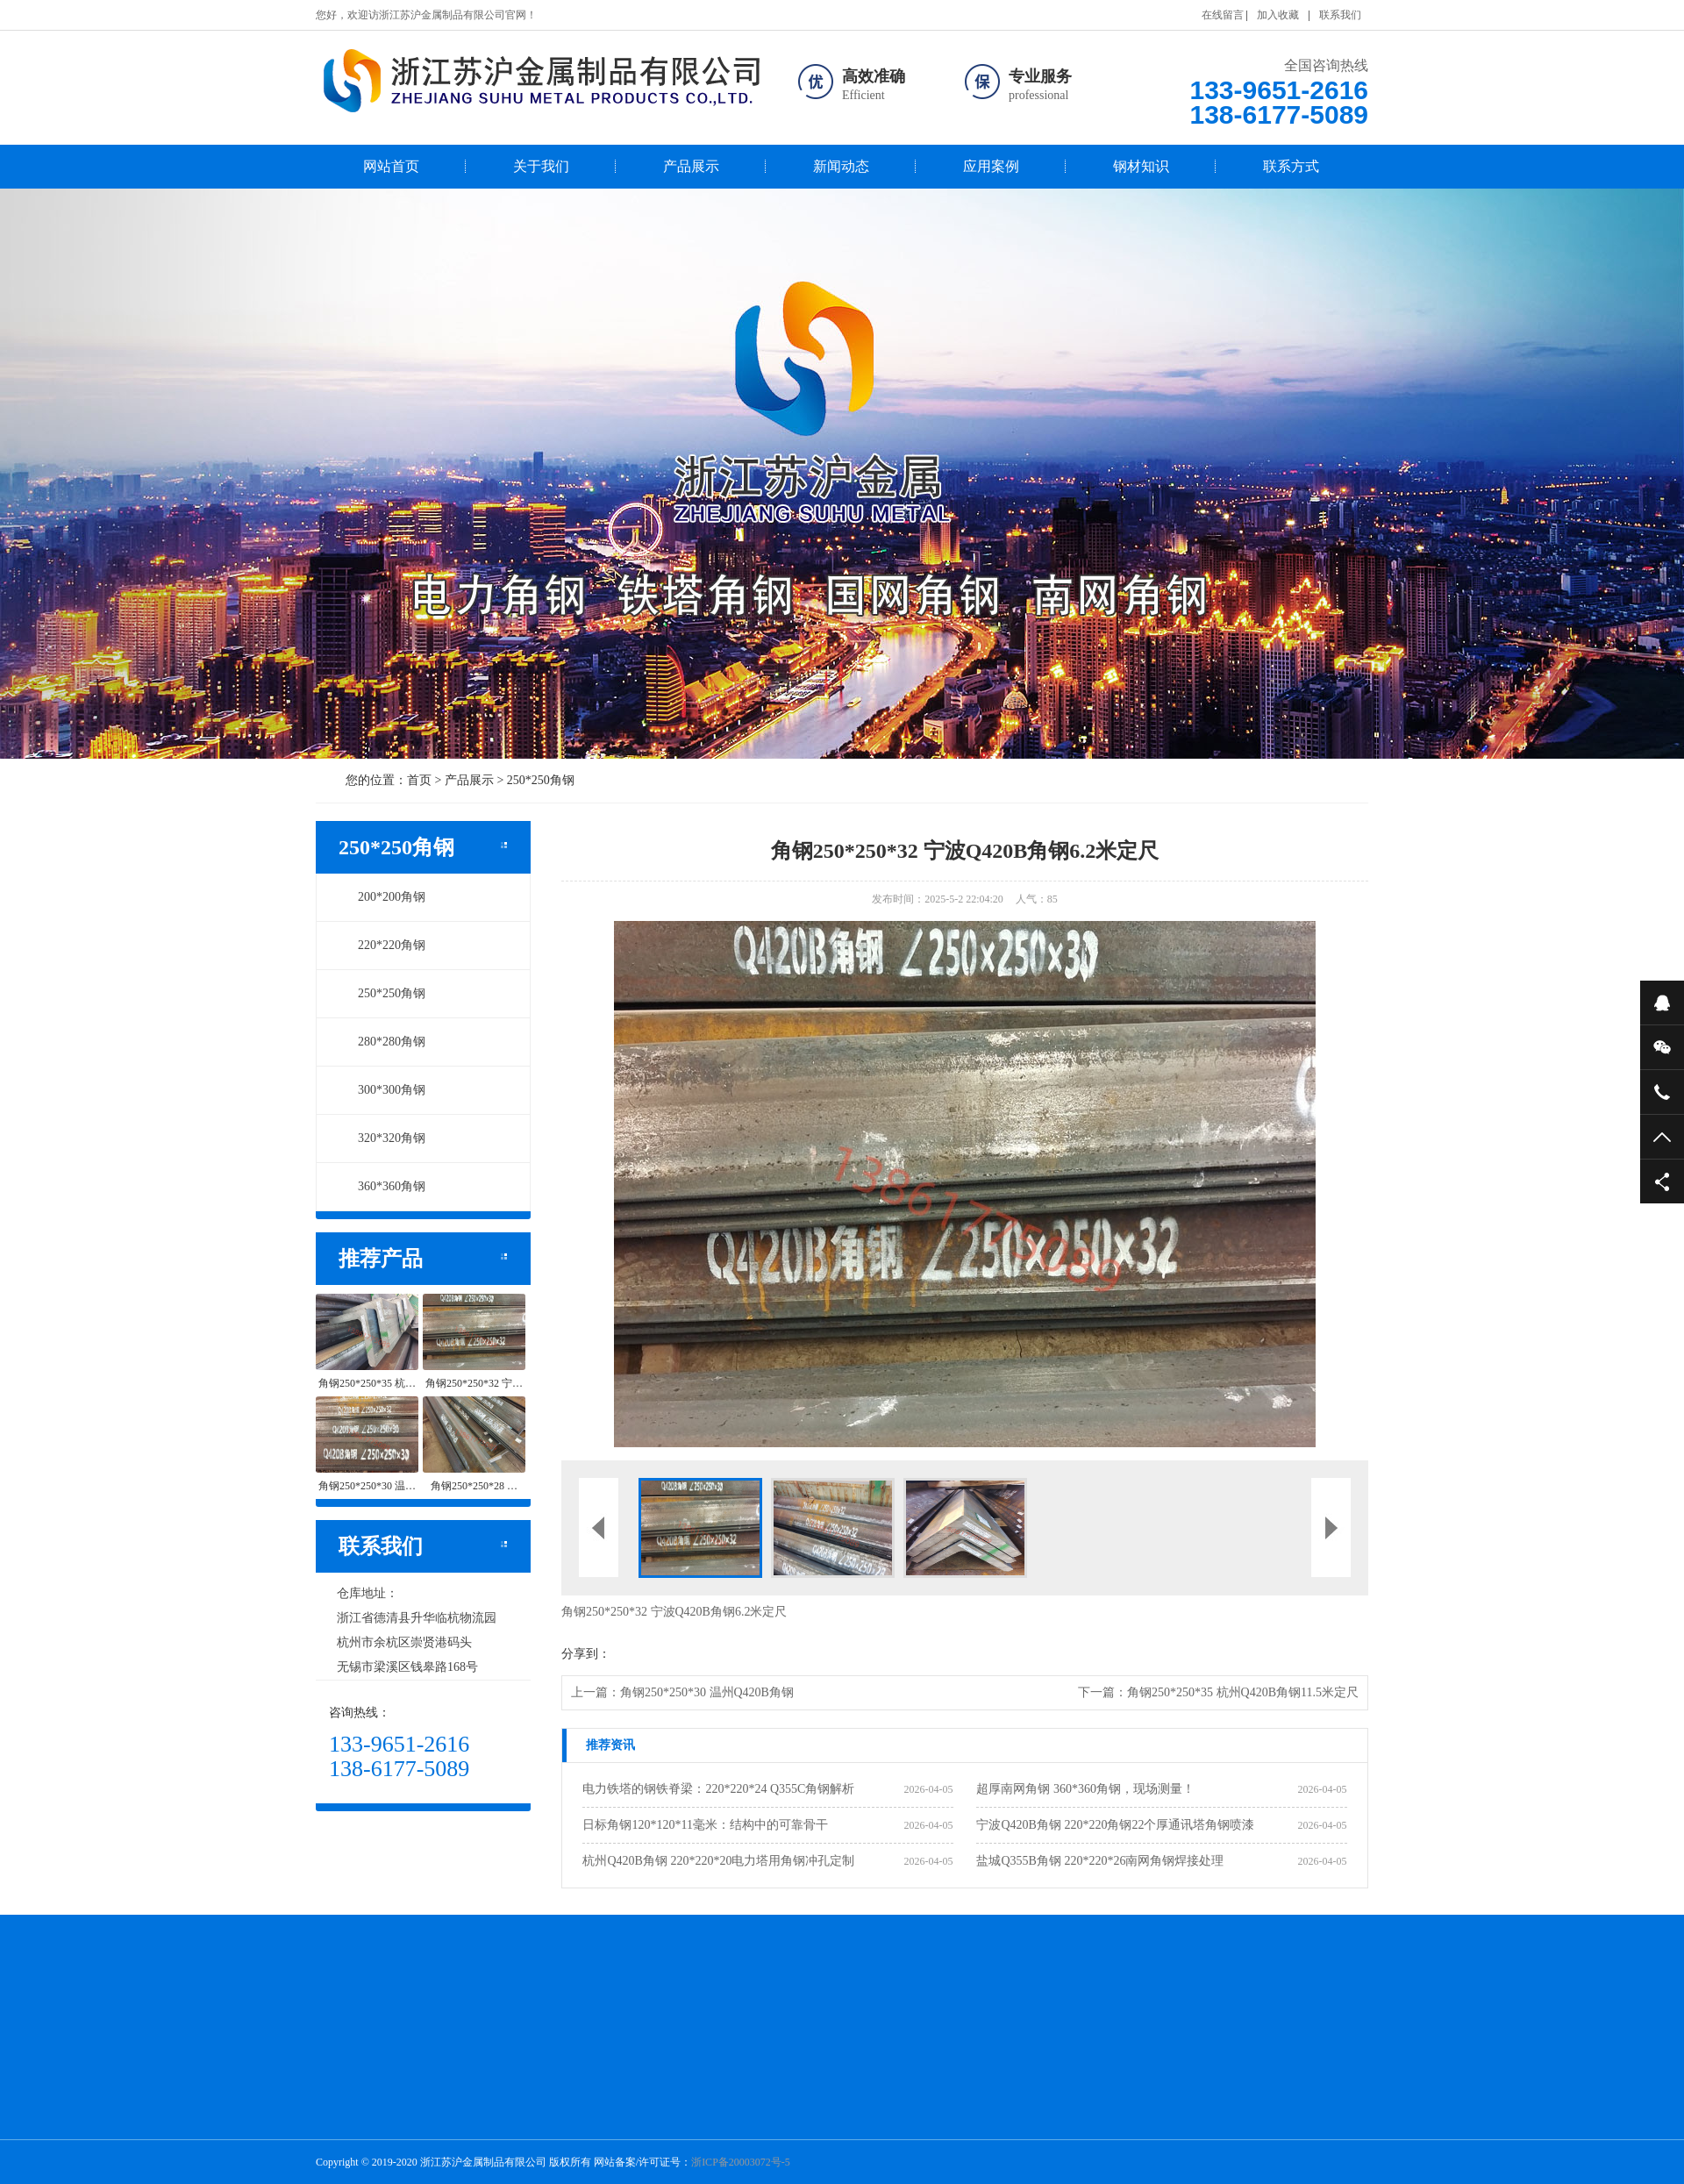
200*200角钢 (382, 896)
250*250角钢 (540, 780)
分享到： (585, 1653)
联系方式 (1291, 166)
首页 (419, 780)
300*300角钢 (382, 1089)
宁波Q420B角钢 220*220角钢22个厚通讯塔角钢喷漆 (1115, 1824)
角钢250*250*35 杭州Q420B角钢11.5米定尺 (1243, 1692)
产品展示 (691, 166)
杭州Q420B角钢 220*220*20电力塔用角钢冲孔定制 (718, 1860)
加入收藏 (1278, 15)
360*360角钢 (382, 1186)
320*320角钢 (382, 1138)
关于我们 (541, 166)
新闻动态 (841, 166)
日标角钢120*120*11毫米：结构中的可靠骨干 (704, 1824)
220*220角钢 (382, 945)
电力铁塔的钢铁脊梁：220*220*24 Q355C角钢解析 (718, 1788)
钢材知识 (1141, 166)
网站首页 (391, 166)
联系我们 (1340, 15)
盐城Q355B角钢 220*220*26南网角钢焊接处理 (1100, 1860)
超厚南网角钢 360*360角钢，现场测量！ (1085, 1788)
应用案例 (991, 166)
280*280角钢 (382, 1041)
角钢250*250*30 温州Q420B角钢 (707, 1692)
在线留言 (1223, 15)
